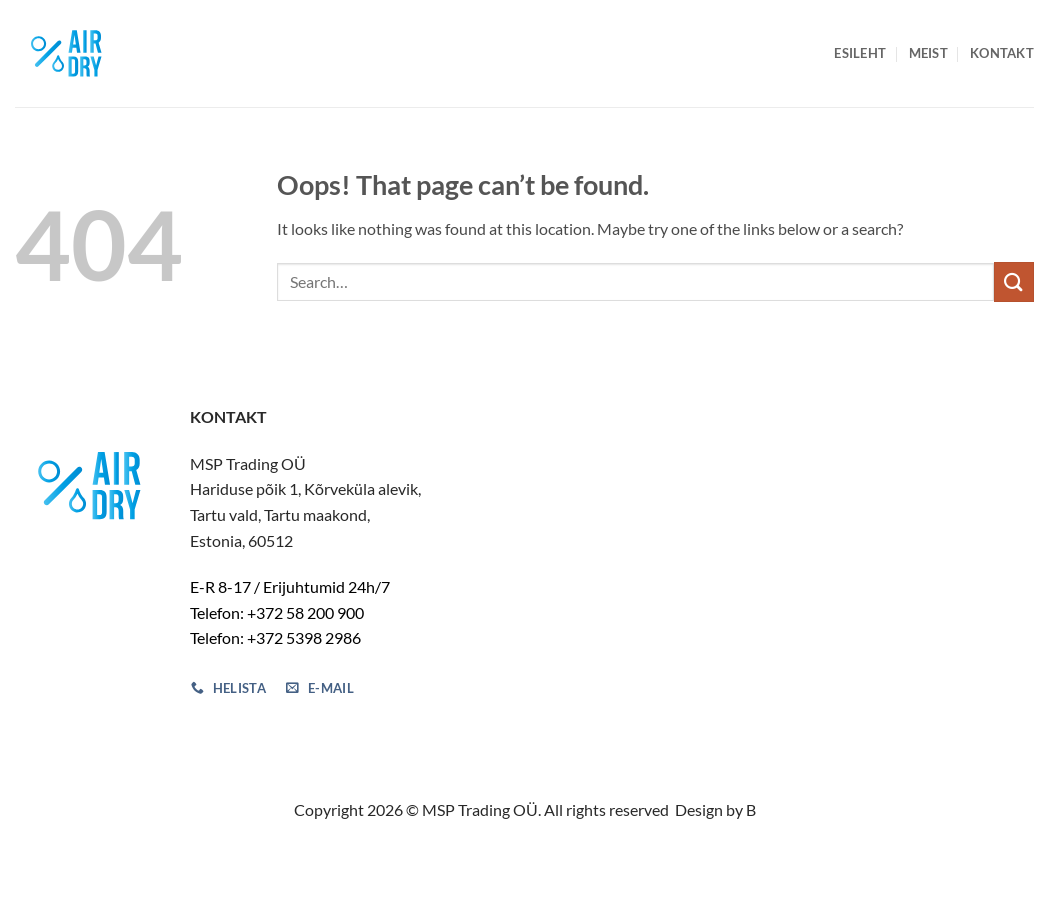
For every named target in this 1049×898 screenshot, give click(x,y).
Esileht (860, 53)
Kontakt (1002, 53)
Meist (928, 53)
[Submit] (1014, 281)
